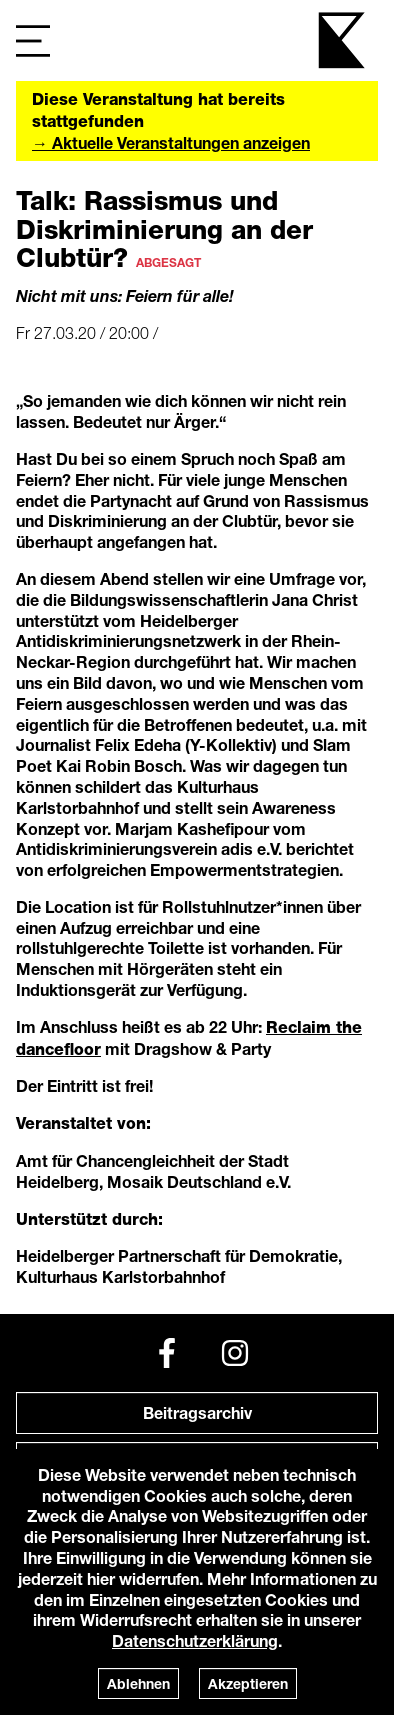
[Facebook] (167, 1353)
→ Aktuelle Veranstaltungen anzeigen (171, 142)
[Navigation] (33, 40)
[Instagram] (235, 1353)
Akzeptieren (248, 1683)
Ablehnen (138, 1683)
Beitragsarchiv (197, 1412)
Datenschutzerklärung (195, 1640)
